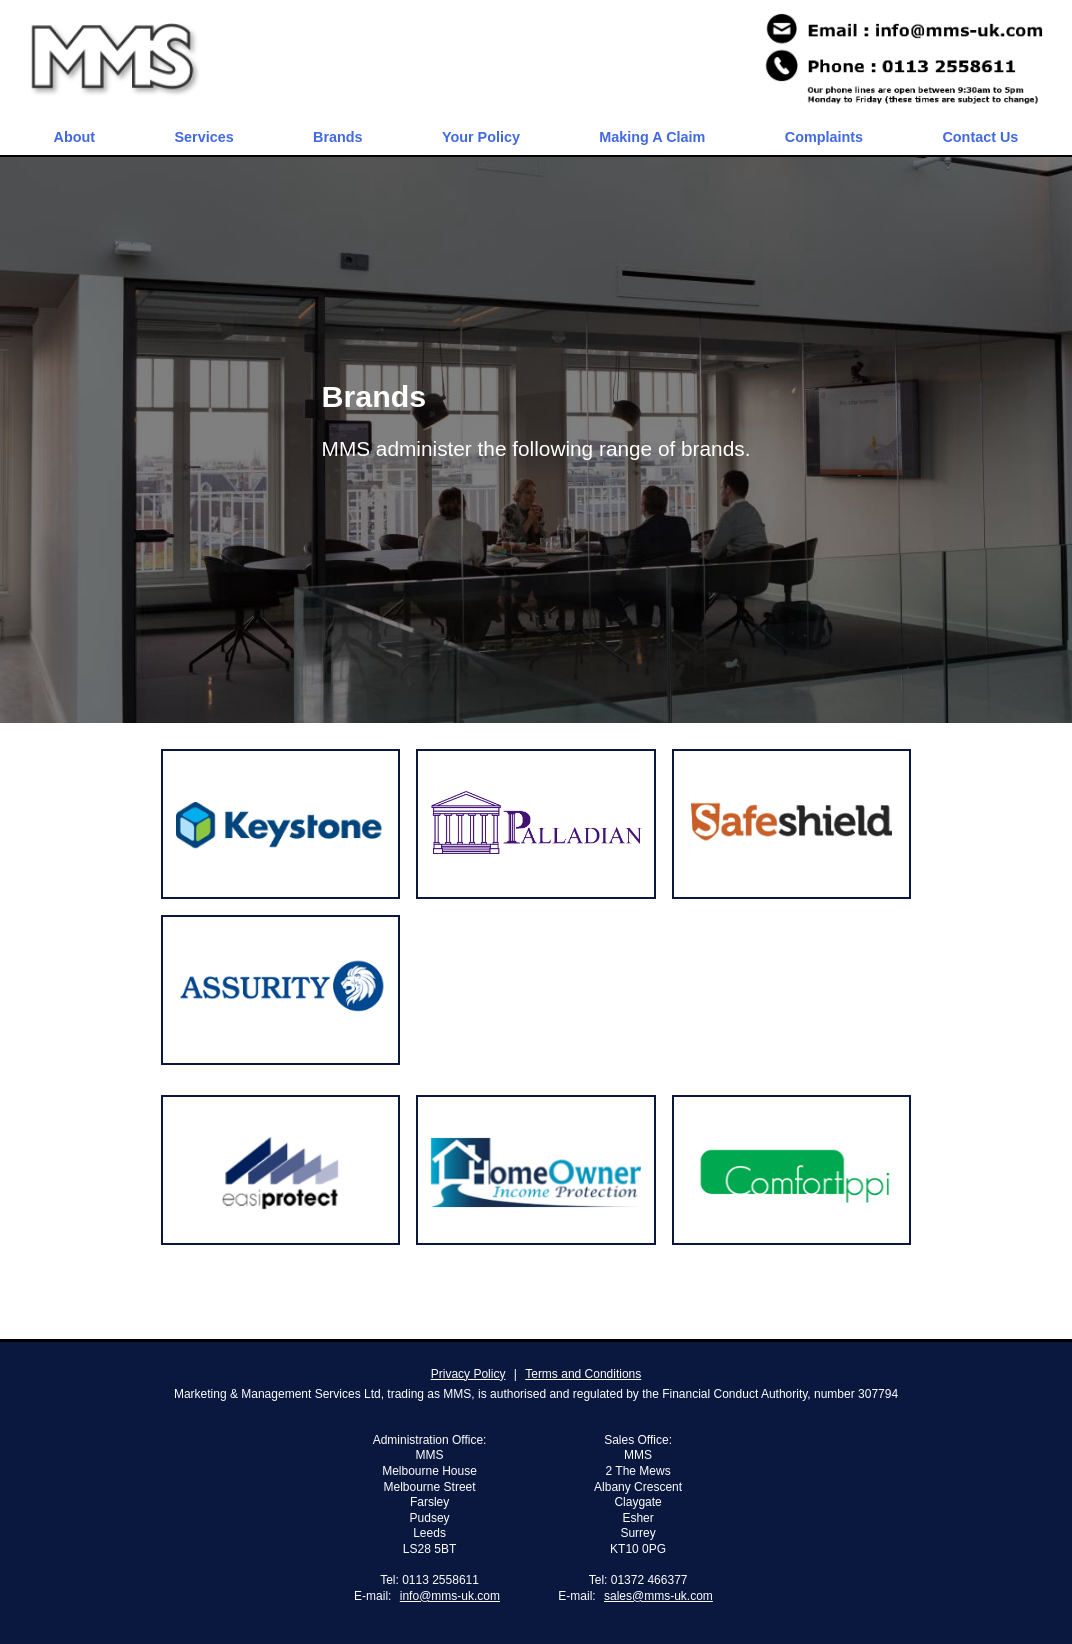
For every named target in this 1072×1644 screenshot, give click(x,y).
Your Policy (481, 137)
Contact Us (980, 137)
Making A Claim (652, 137)
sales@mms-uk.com (658, 1596)
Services (203, 137)
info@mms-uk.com (450, 1596)
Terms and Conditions (583, 1374)
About (75, 137)
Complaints (824, 137)
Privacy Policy (468, 1374)
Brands (338, 137)
